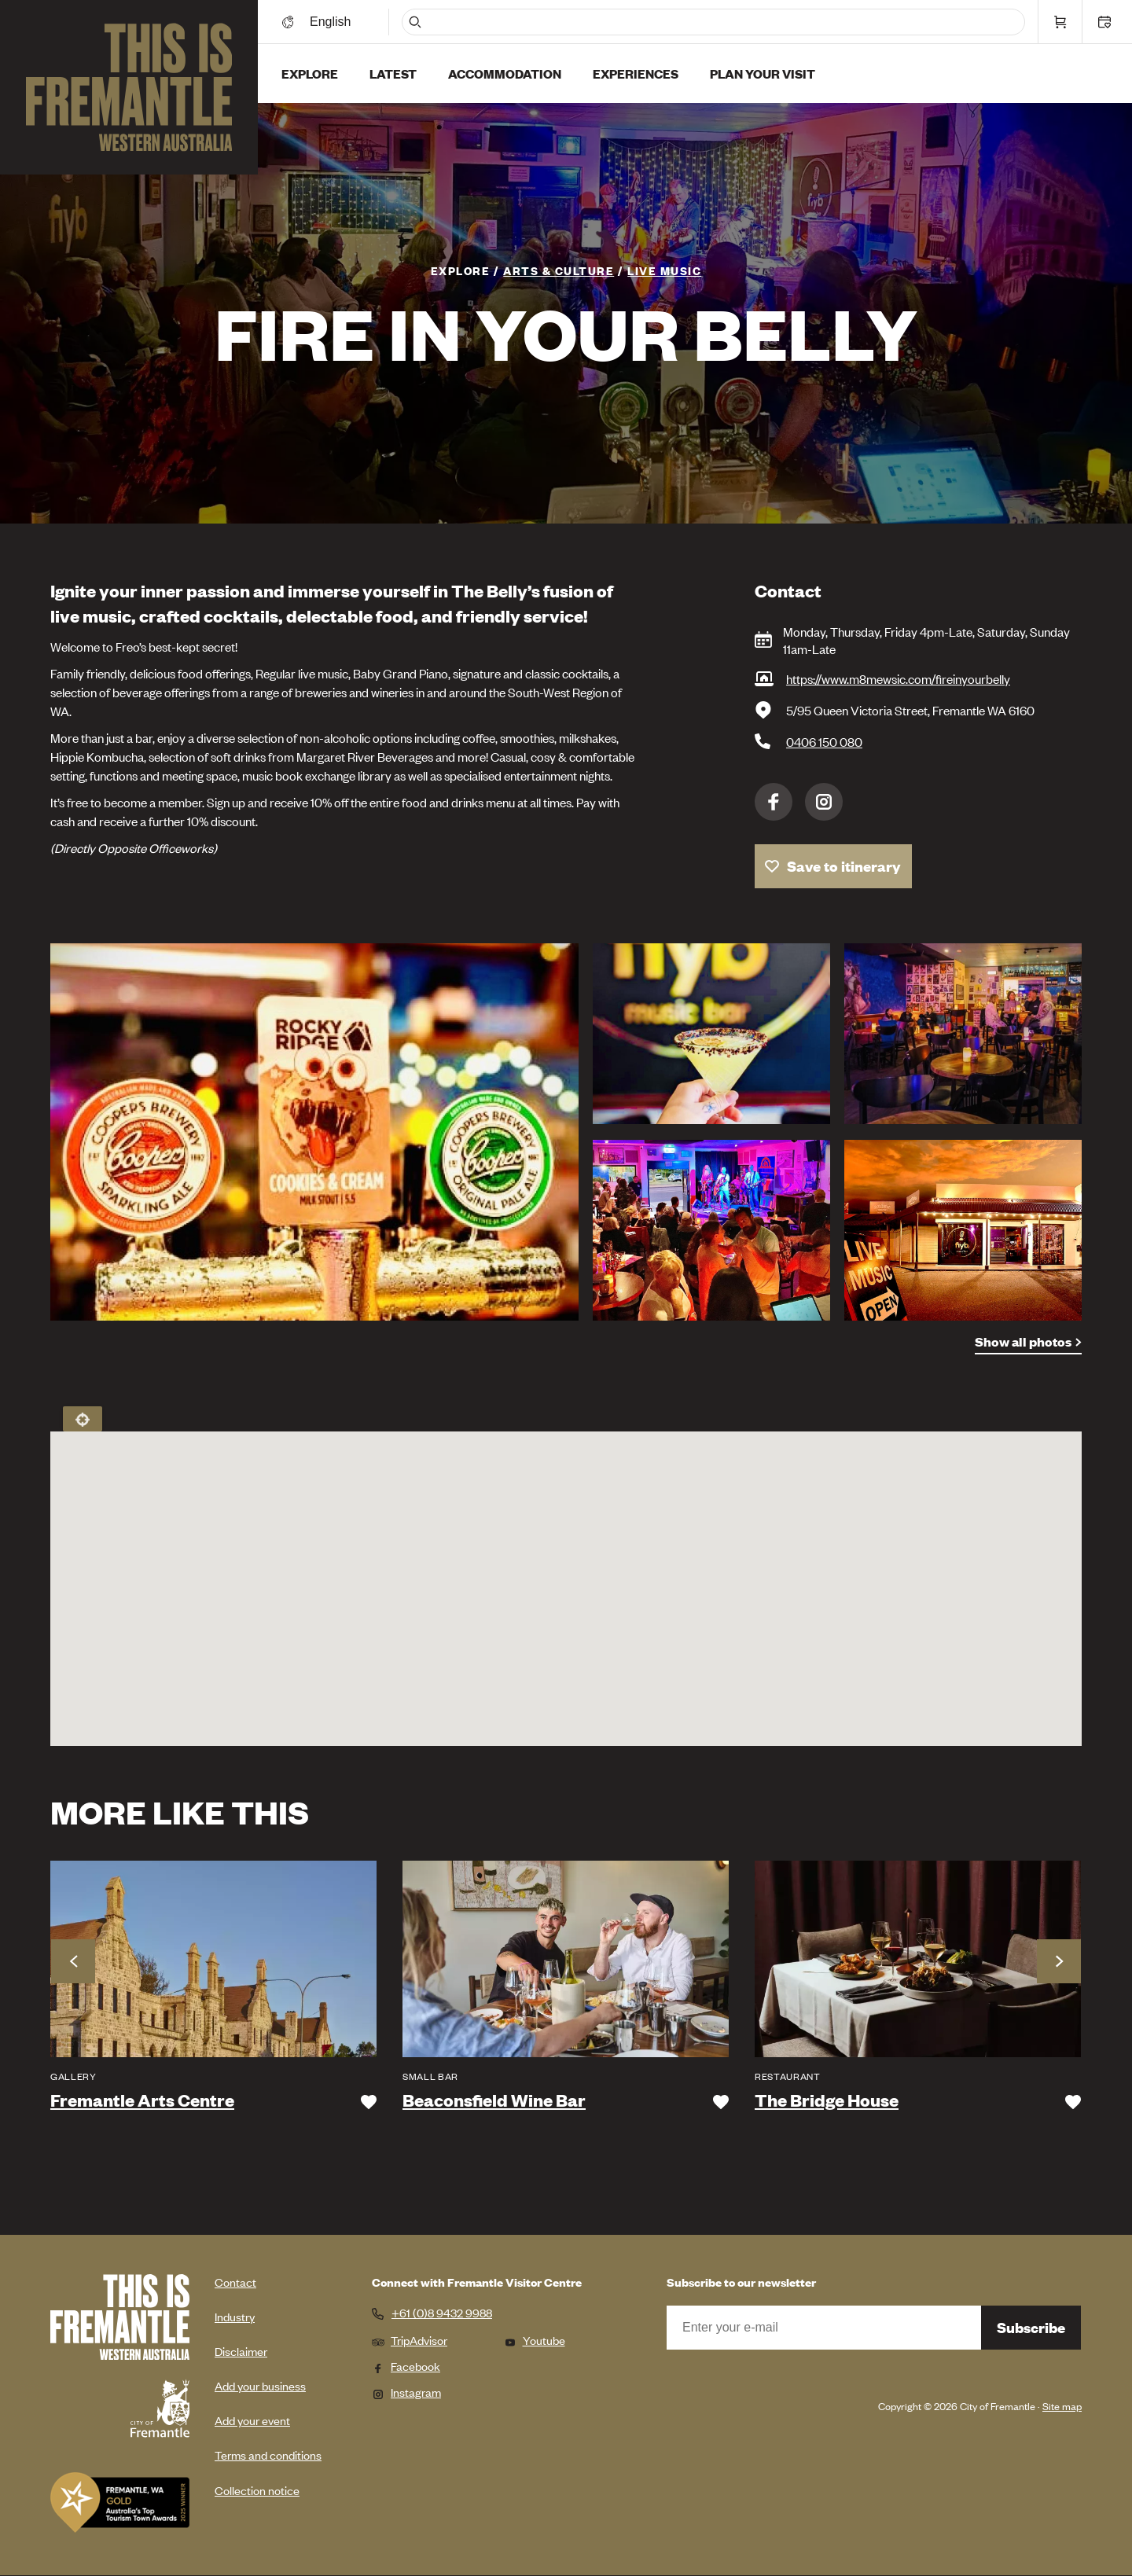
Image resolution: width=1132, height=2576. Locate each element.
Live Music (664, 270)
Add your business (260, 2385)
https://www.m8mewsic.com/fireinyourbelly (898, 678)
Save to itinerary (844, 866)
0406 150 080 (824, 741)
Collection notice (257, 2490)
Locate (82, 1418)
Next (1059, 1961)
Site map (1062, 2405)
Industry (235, 2316)
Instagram (824, 802)
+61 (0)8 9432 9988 (441, 2313)
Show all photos (1023, 1341)
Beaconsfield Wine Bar (494, 2100)
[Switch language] (332, 21)
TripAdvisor (409, 2340)
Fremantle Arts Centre (142, 2100)
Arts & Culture (558, 270)
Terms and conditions (268, 2454)
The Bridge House (827, 2100)
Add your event (252, 2420)
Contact (235, 2281)
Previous (73, 1961)
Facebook (773, 802)
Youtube (534, 2340)
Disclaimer (241, 2351)
